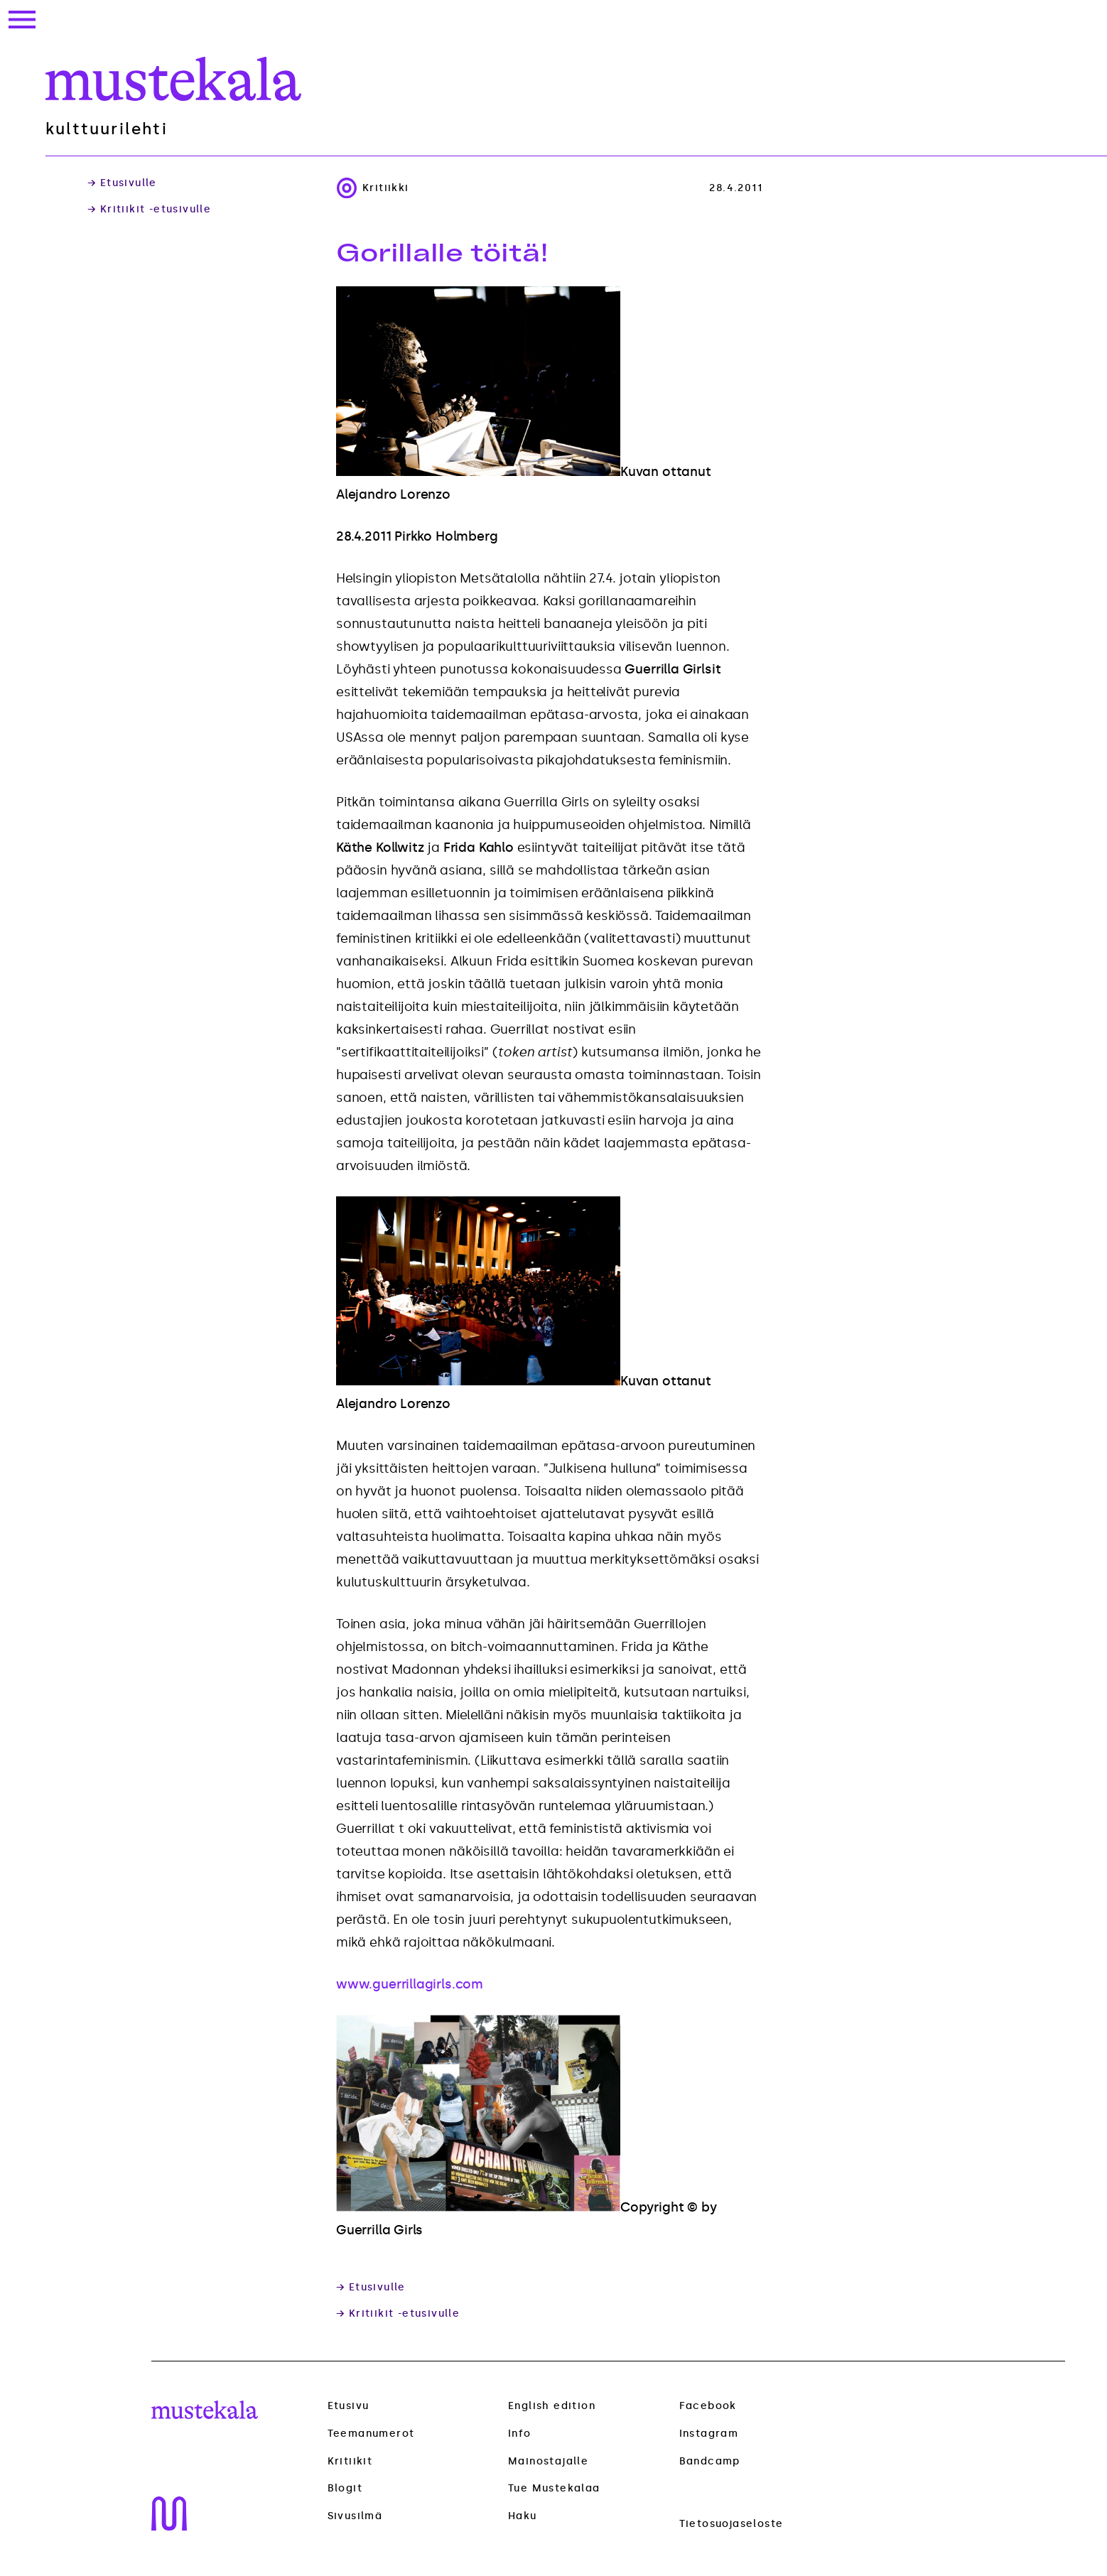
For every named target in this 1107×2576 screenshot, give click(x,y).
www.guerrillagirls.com (409, 1984)
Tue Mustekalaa (554, 2488)
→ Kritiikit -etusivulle (149, 209)
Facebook (708, 2406)
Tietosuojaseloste (731, 2524)
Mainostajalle (548, 2461)
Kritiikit (350, 2461)
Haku (522, 2516)
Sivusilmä (355, 2516)
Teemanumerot (371, 2434)
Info (519, 2434)
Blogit (345, 2488)
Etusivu (348, 2406)
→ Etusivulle (122, 183)
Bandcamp (709, 2461)
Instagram (709, 2434)
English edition (551, 2406)
